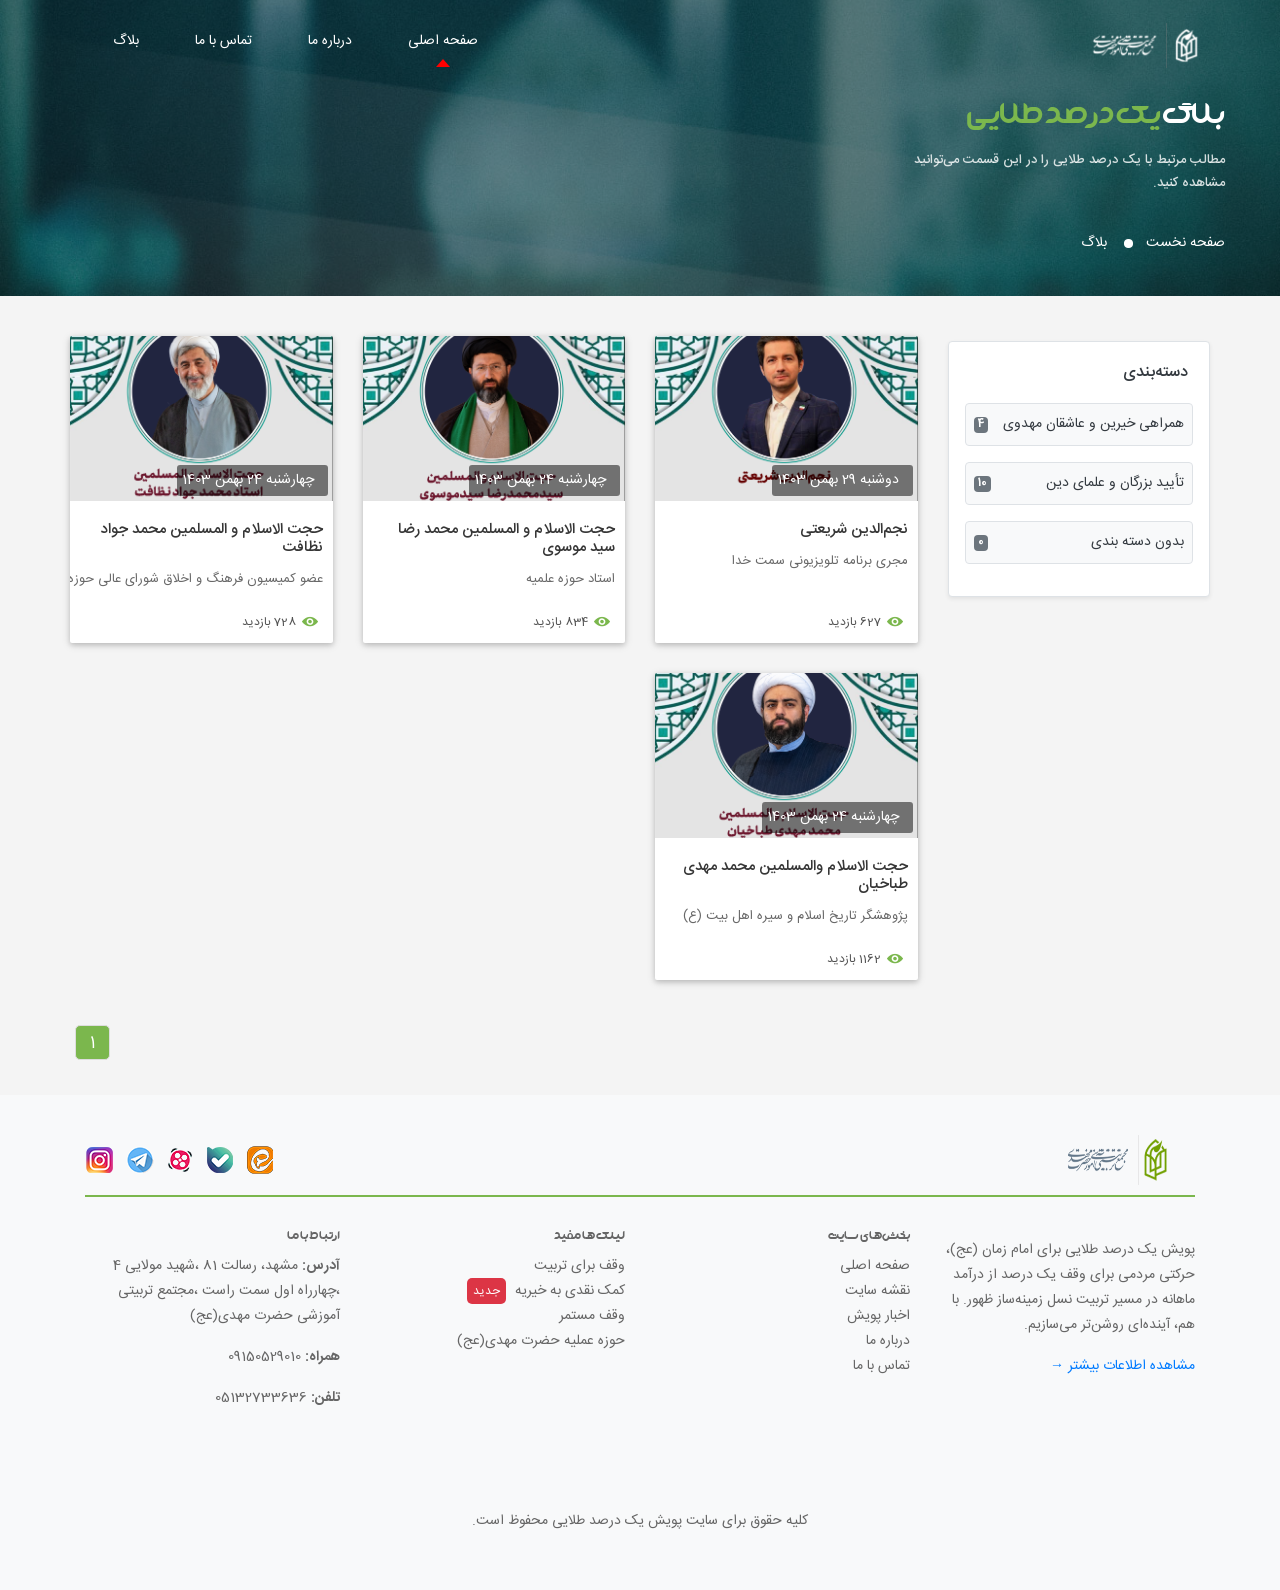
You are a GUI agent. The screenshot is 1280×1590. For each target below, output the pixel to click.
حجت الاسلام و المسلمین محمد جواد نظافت (212, 538)
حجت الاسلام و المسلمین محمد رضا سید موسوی (506, 538)
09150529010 (264, 1357)
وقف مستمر (592, 1316)
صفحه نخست (1185, 243)
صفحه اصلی (443, 41)
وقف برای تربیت (579, 1266)
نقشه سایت (877, 1291)
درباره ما (330, 41)
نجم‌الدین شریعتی (854, 529)
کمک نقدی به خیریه (546, 1291)
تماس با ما (223, 41)
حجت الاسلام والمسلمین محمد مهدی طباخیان (795, 875)
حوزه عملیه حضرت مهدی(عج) (541, 1341)
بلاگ (126, 41)
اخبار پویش (878, 1316)
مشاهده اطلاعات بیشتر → (1122, 1366)
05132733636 (261, 1398)
